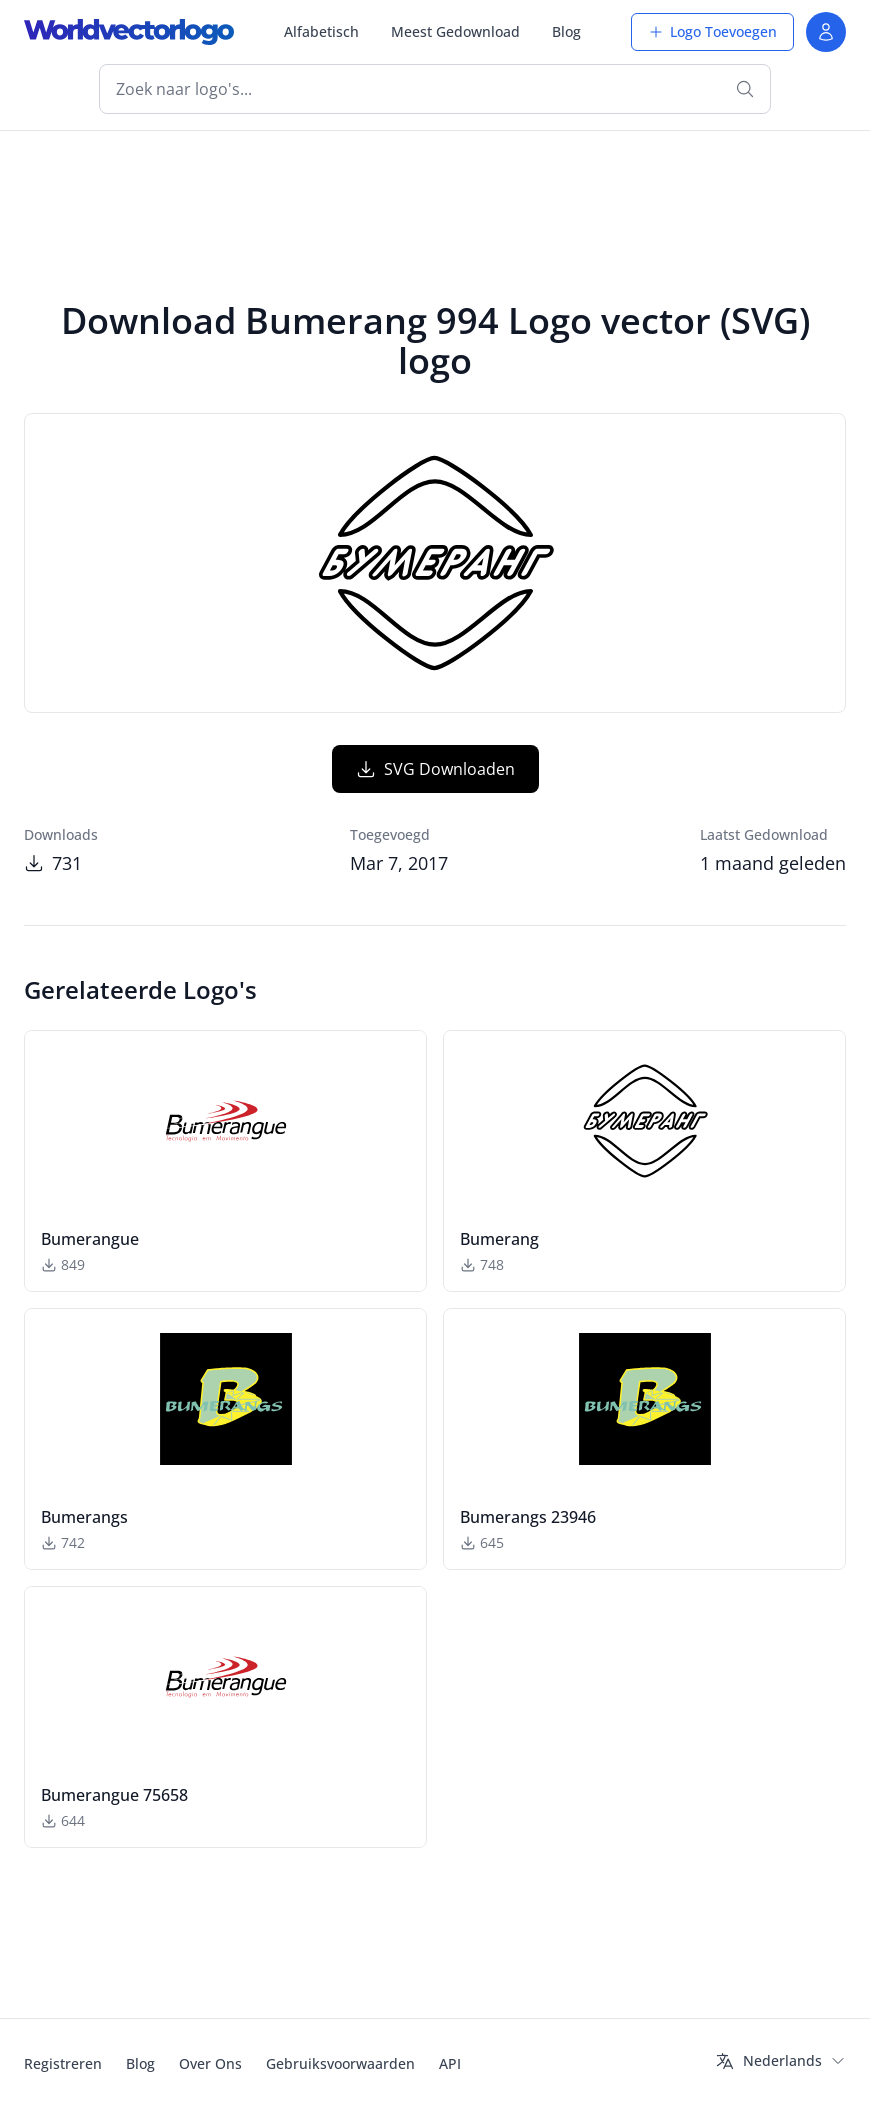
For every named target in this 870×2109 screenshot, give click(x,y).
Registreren (63, 2063)
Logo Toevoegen (712, 31)
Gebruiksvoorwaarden (340, 2063)
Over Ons (210, 2063)
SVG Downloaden (435, 769)
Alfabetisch (321, 31)
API (450, 2063)
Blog (566, 31)
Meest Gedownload (455, 31)
